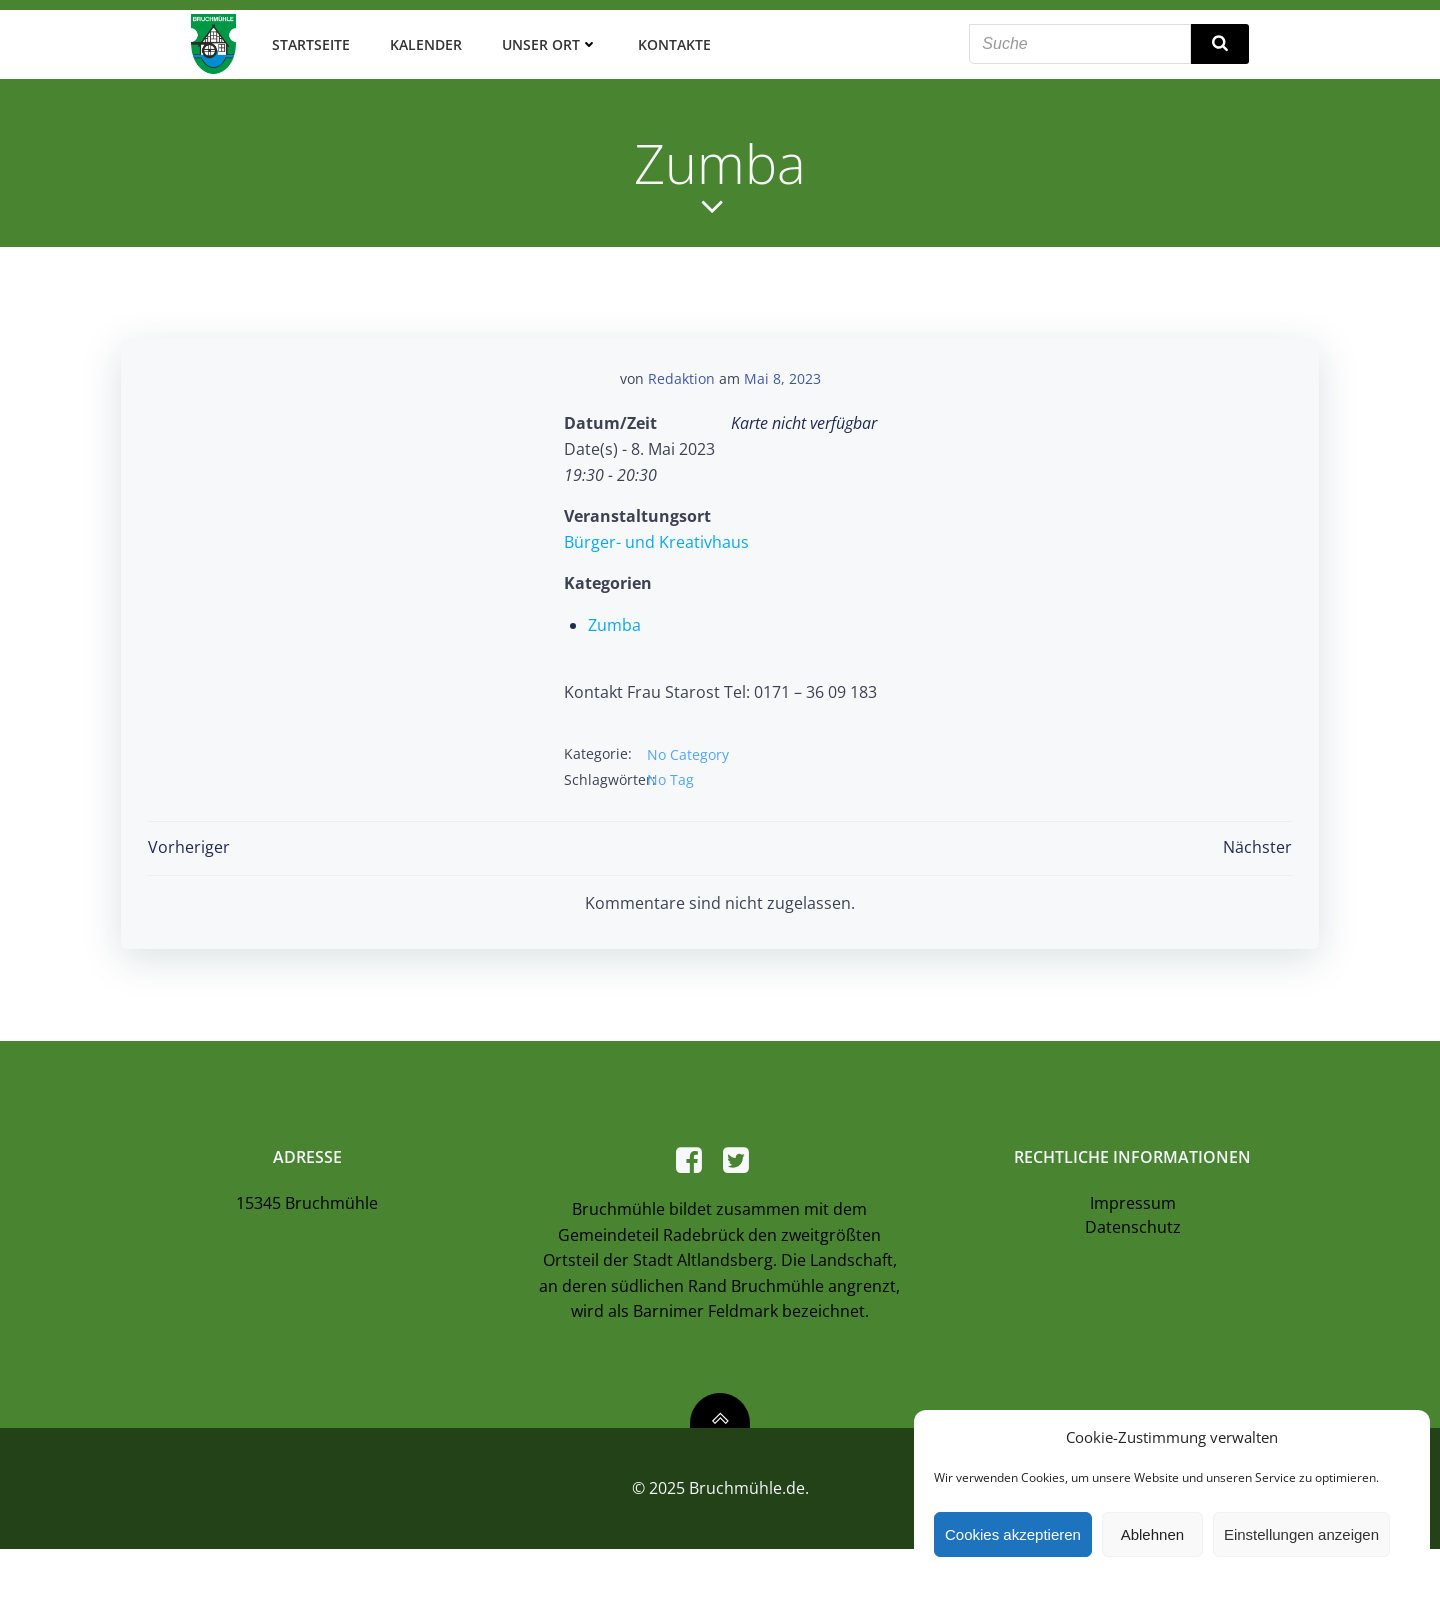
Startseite (305, 39)
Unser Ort (544, 39)
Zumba (614, 617)
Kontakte (668, 39)
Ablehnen (1152, 1534)
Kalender (420, 39)
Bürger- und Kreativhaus (656, 534)
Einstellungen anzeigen (1301, 1534)
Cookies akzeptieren (1013, 1534)
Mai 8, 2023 (782, 370)
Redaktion (681, 370)
